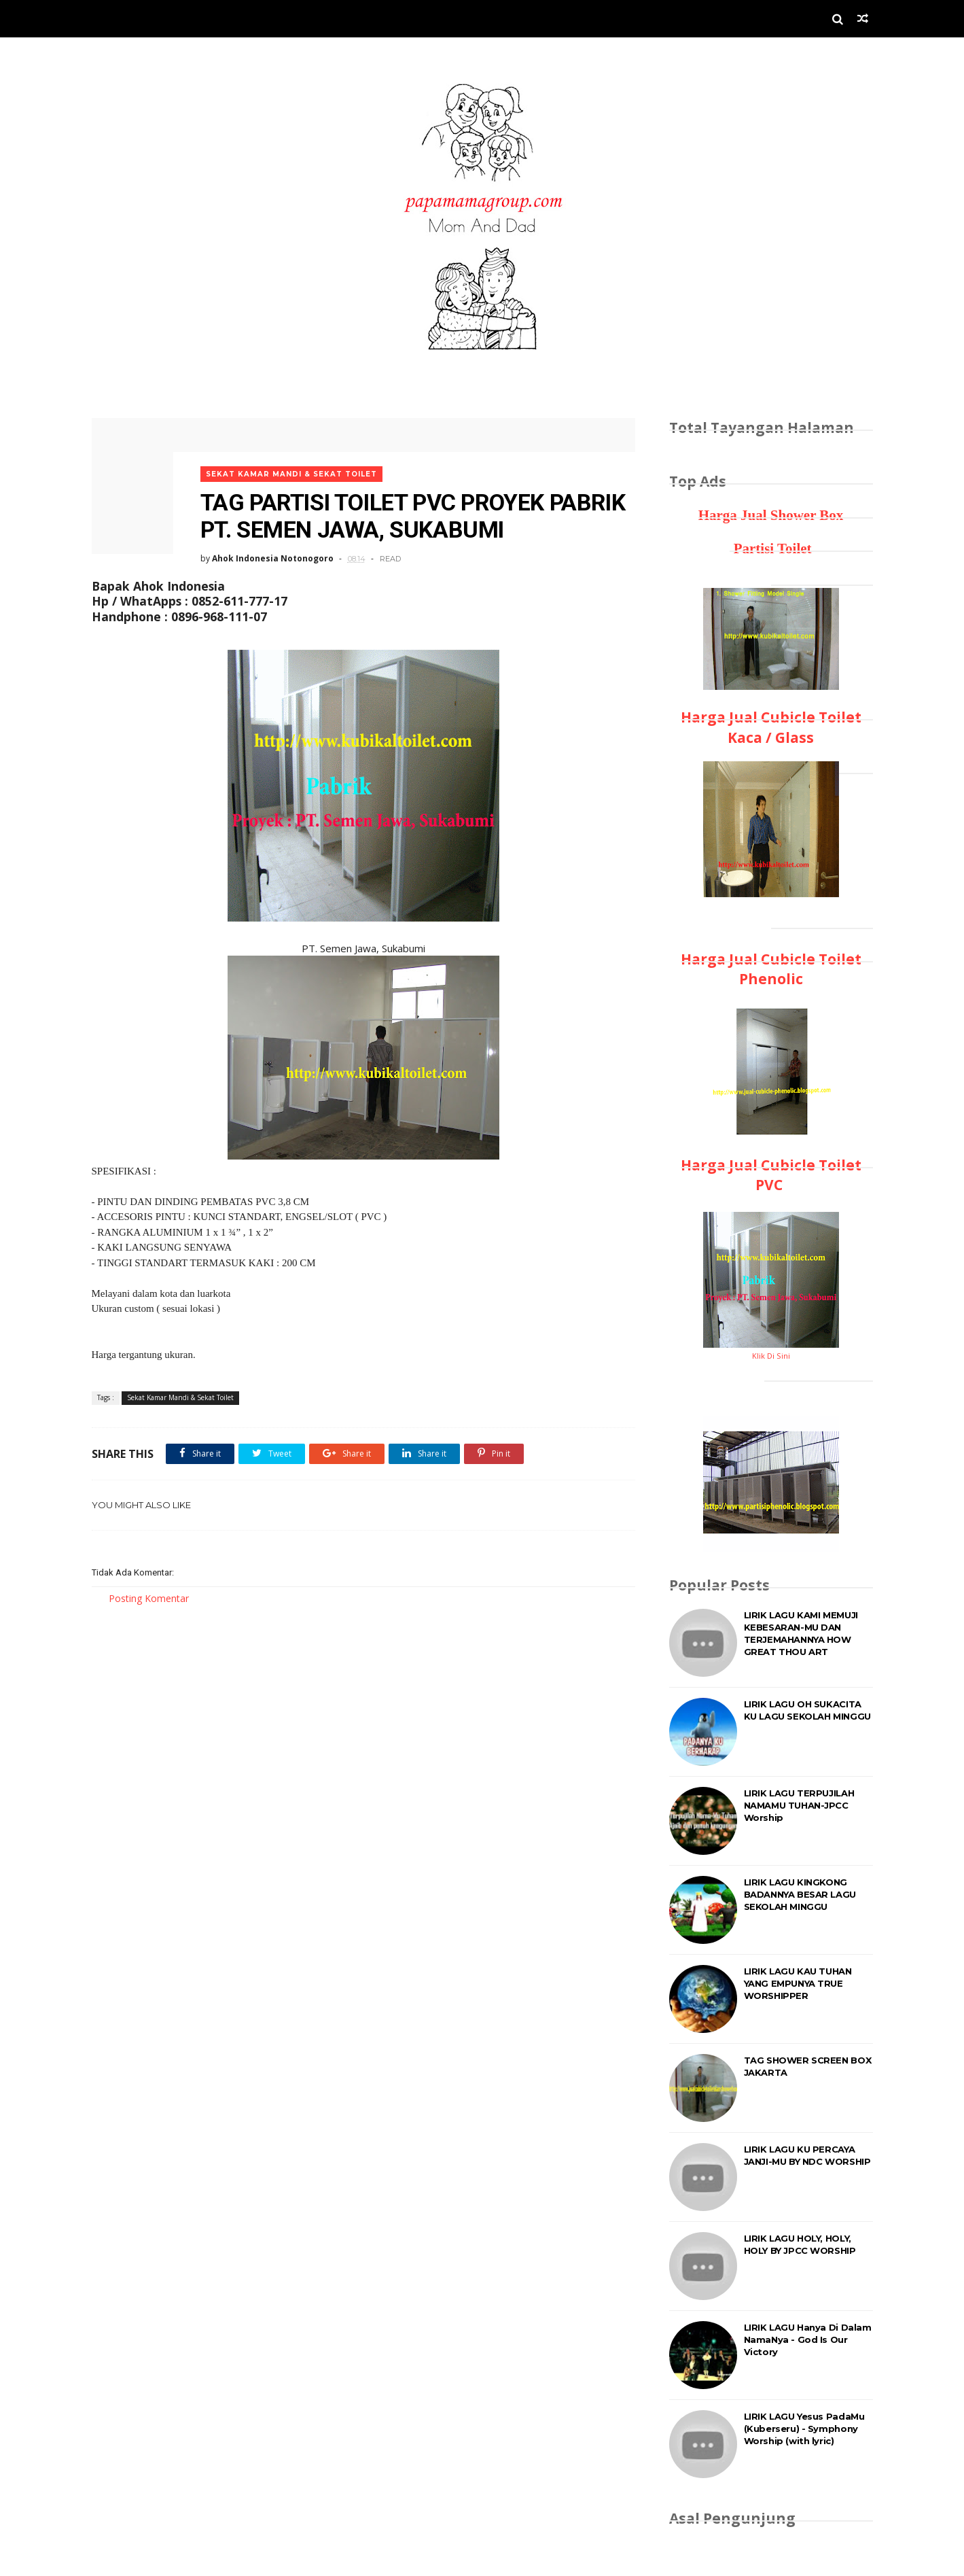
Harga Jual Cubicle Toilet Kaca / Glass (771, 727)
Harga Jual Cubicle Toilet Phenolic (771, 969)
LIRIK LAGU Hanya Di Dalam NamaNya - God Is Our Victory (808, 2339)
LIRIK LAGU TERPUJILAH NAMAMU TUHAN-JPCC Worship (799, 1805)
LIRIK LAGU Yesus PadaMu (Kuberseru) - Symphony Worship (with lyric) (804, 2428)
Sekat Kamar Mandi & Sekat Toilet (291, 474)
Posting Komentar (149, 1598)
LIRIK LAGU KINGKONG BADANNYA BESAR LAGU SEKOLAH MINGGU (800, 1894)
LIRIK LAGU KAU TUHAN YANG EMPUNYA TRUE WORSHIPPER (798, 1983)
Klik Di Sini (771, 1356)
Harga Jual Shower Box (771, 515)
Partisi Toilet (770, 548)
